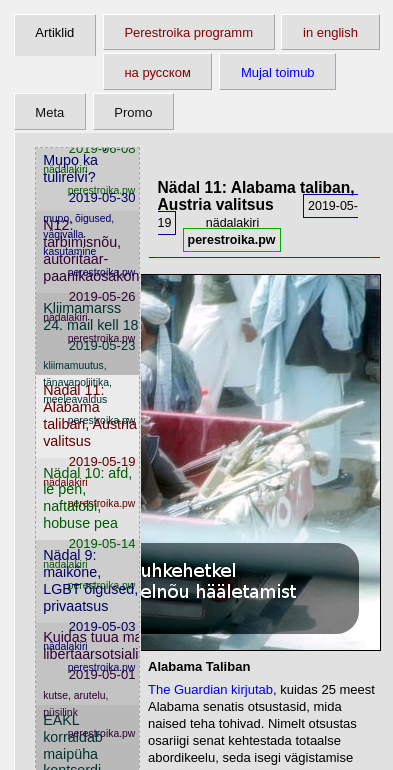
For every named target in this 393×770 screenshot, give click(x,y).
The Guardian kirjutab (210, 689)
